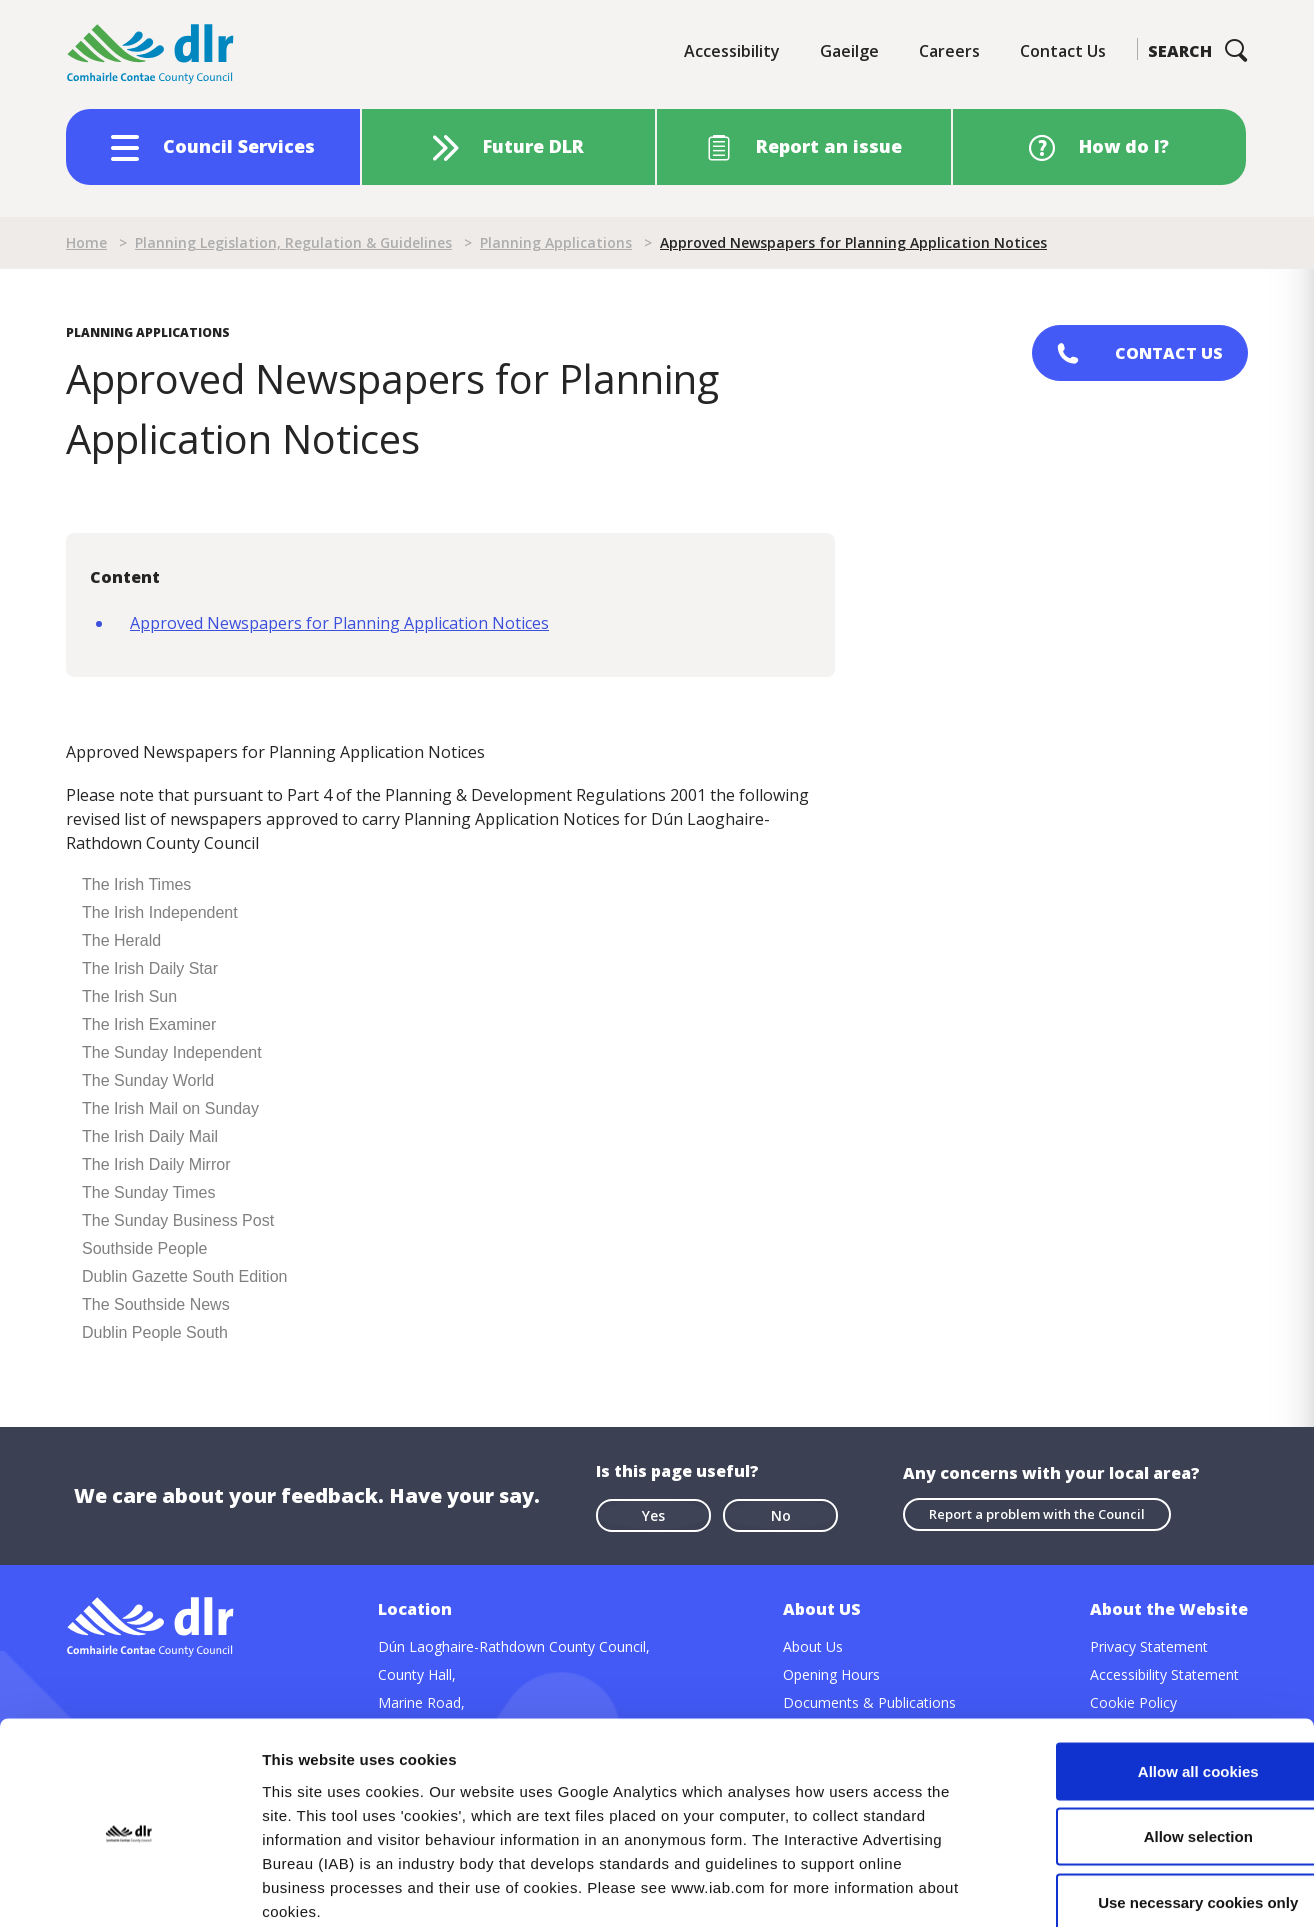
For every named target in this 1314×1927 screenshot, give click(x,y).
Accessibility (732, 51)
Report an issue (829, 146)
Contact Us (1063, 51)
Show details (1049, 1887)
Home (86, 242)
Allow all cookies (1147, 1664)
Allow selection (1146, 1730)
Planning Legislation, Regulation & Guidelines (293, 242)
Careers (949, 51)
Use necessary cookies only (1147, 1795)
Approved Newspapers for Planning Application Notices (339, 623)
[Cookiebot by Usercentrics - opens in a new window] (129, 1888)
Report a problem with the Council (1037, 1514)
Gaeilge (849, 51)
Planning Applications (556, 242)
